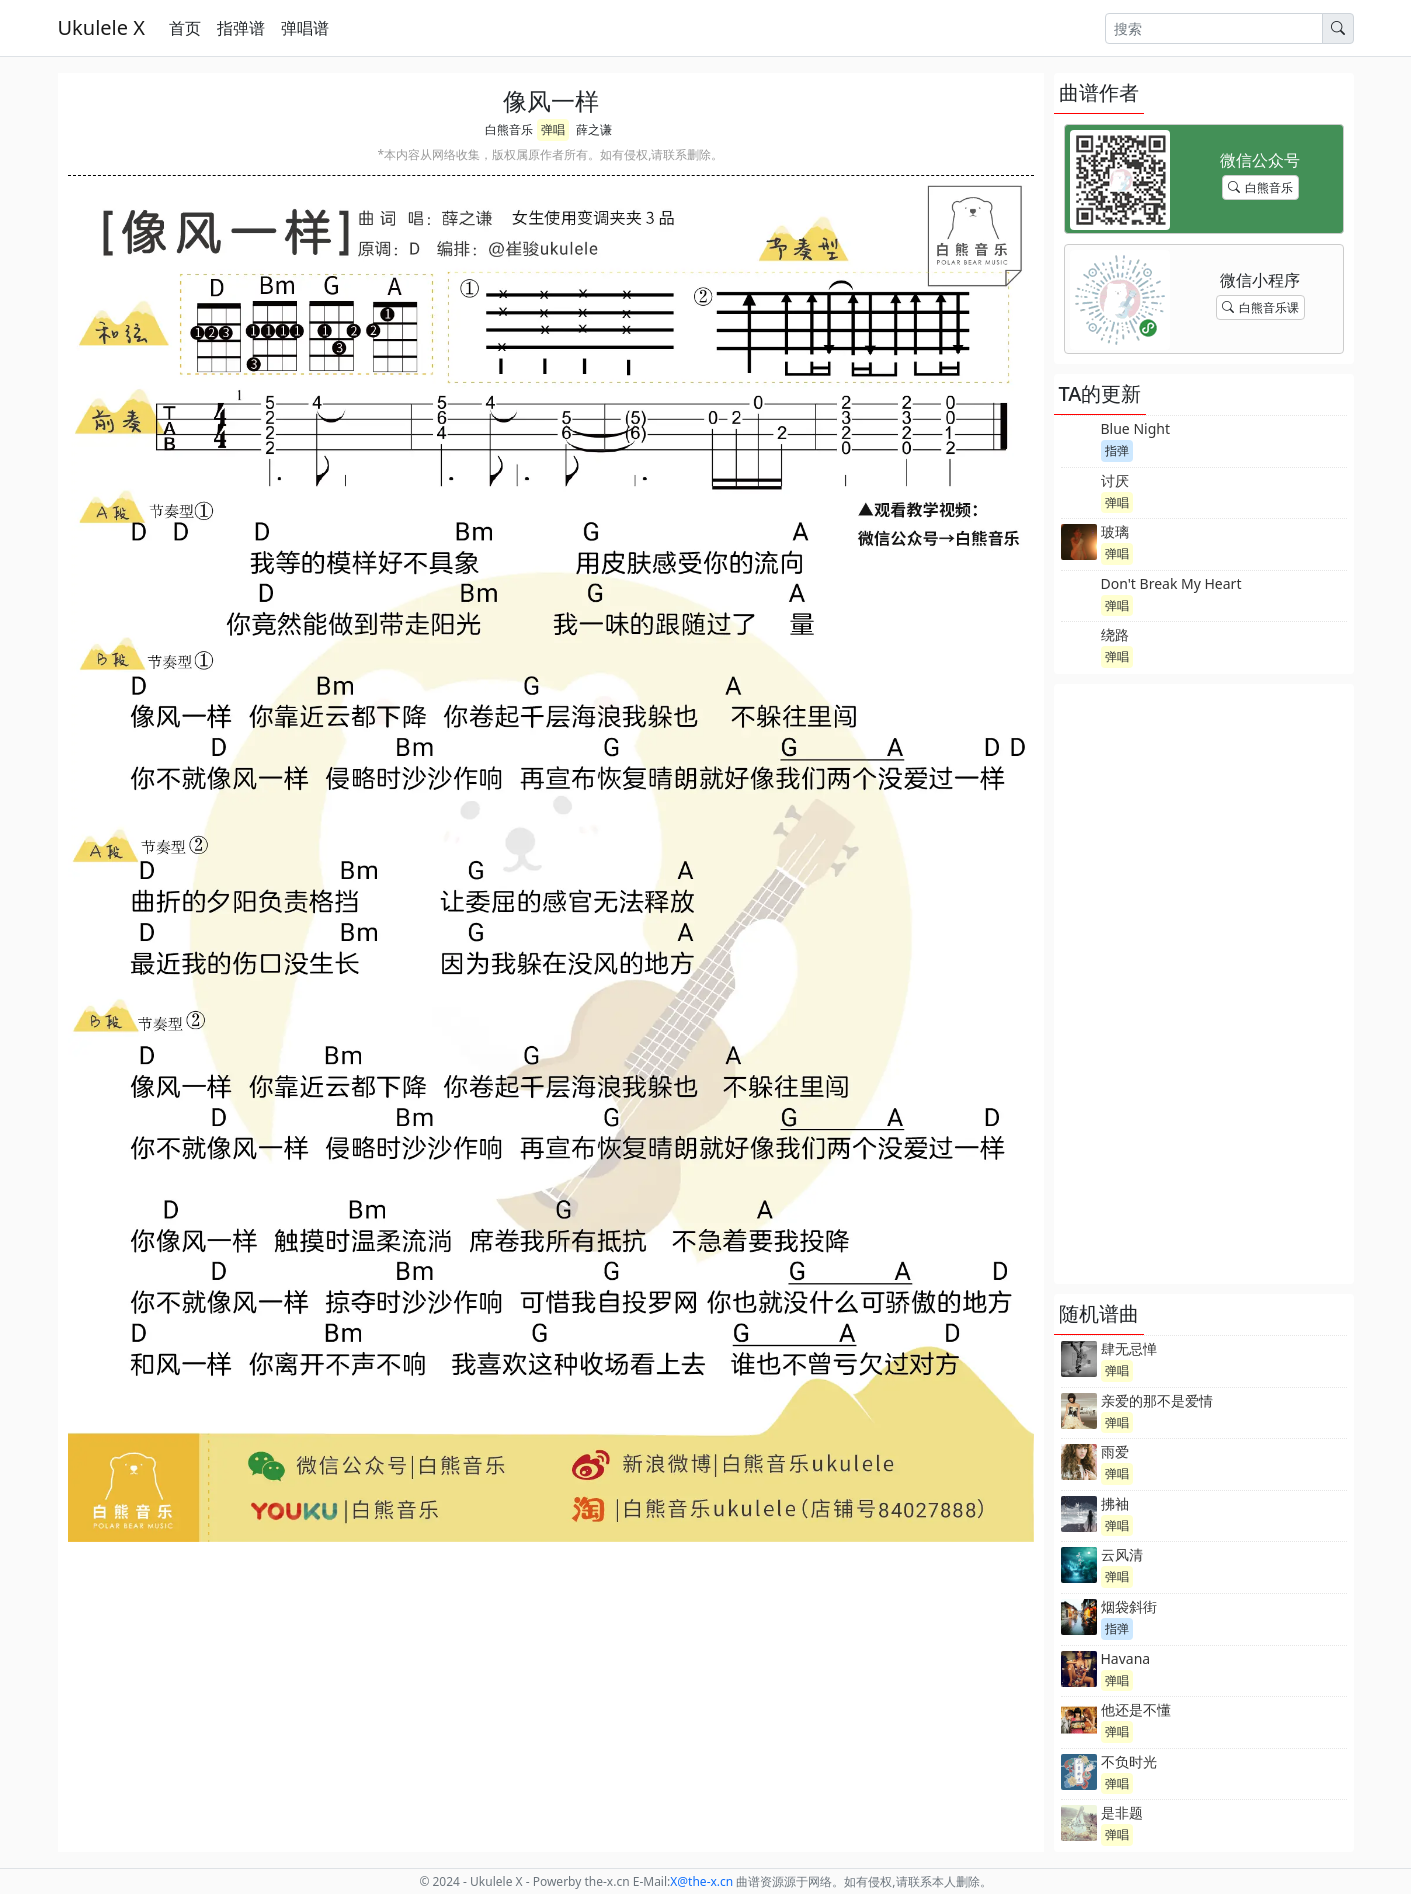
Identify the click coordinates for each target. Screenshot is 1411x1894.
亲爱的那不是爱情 (1157, 1400)
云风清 (1122, 1554)
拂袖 (1115, 1503)
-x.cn (701, 1881)
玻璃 (1115, 531)
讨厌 (1115, 480)
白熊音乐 (509, 129)
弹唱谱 (305, 28)
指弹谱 (241, 28)
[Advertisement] (1204, 984)
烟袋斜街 (1129, 1606)
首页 (185, 28)
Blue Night (1135, 428)
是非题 (1122, 1812)
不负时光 (1129, 1761)
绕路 (1115, 634)
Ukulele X (101, 27)
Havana (1126, 1658)
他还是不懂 (1136, 1709)
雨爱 (1115, 1451)
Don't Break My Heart (1171, 583)
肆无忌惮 (1129, 1348)
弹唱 (553, 129)
